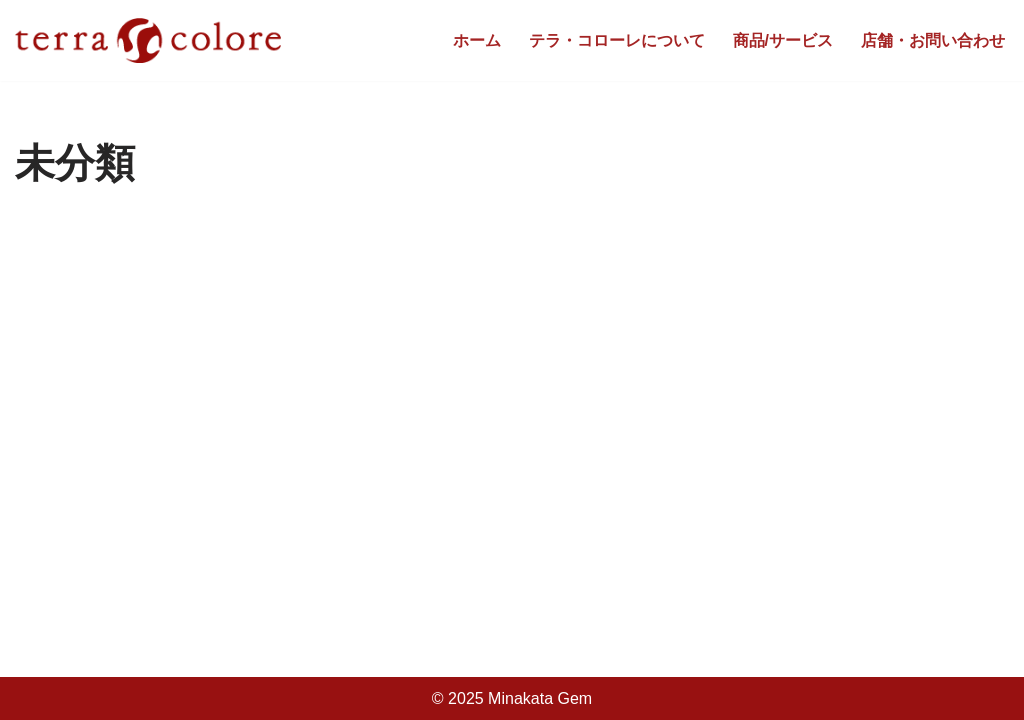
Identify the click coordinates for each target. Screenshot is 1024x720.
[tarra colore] (148, 40)
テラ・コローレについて (617, 40)
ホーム (477, 40)
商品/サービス (783, 40)
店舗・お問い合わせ (933, 40)
